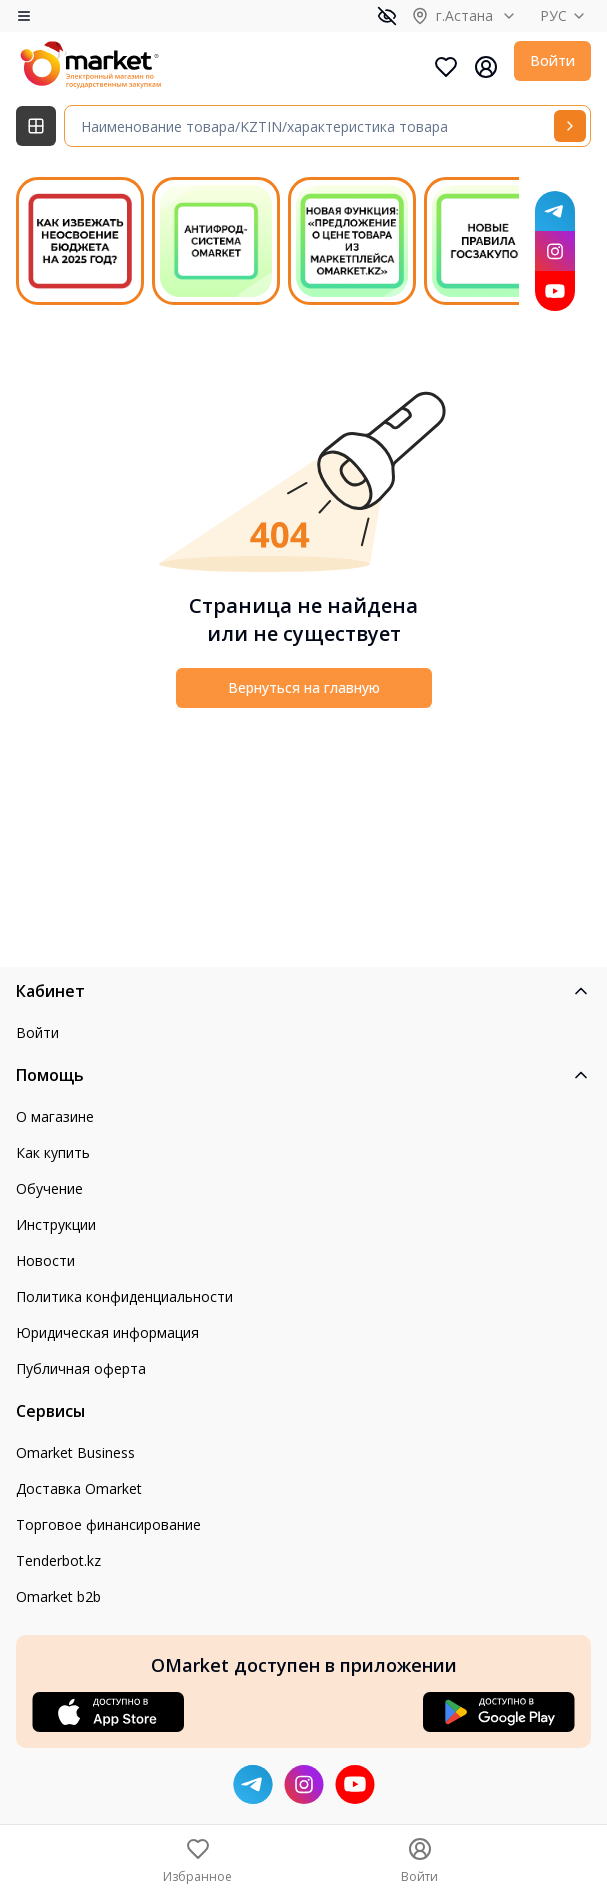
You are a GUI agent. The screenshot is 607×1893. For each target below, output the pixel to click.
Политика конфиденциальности (124, 1296)
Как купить (53, 1152)
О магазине (55, 1116)
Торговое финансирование (108, 1524)
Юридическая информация (107, 1332)
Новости (45, 1260)
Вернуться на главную (304, 687)
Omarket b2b (58, 1596)
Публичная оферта (81, 1368)
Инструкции (56, 1224)
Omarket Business (75, 1452)
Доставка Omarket (79, 1488)
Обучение (49, 1188)
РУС (565, 15)
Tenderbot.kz (58, 1560)
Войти (552, 60)
